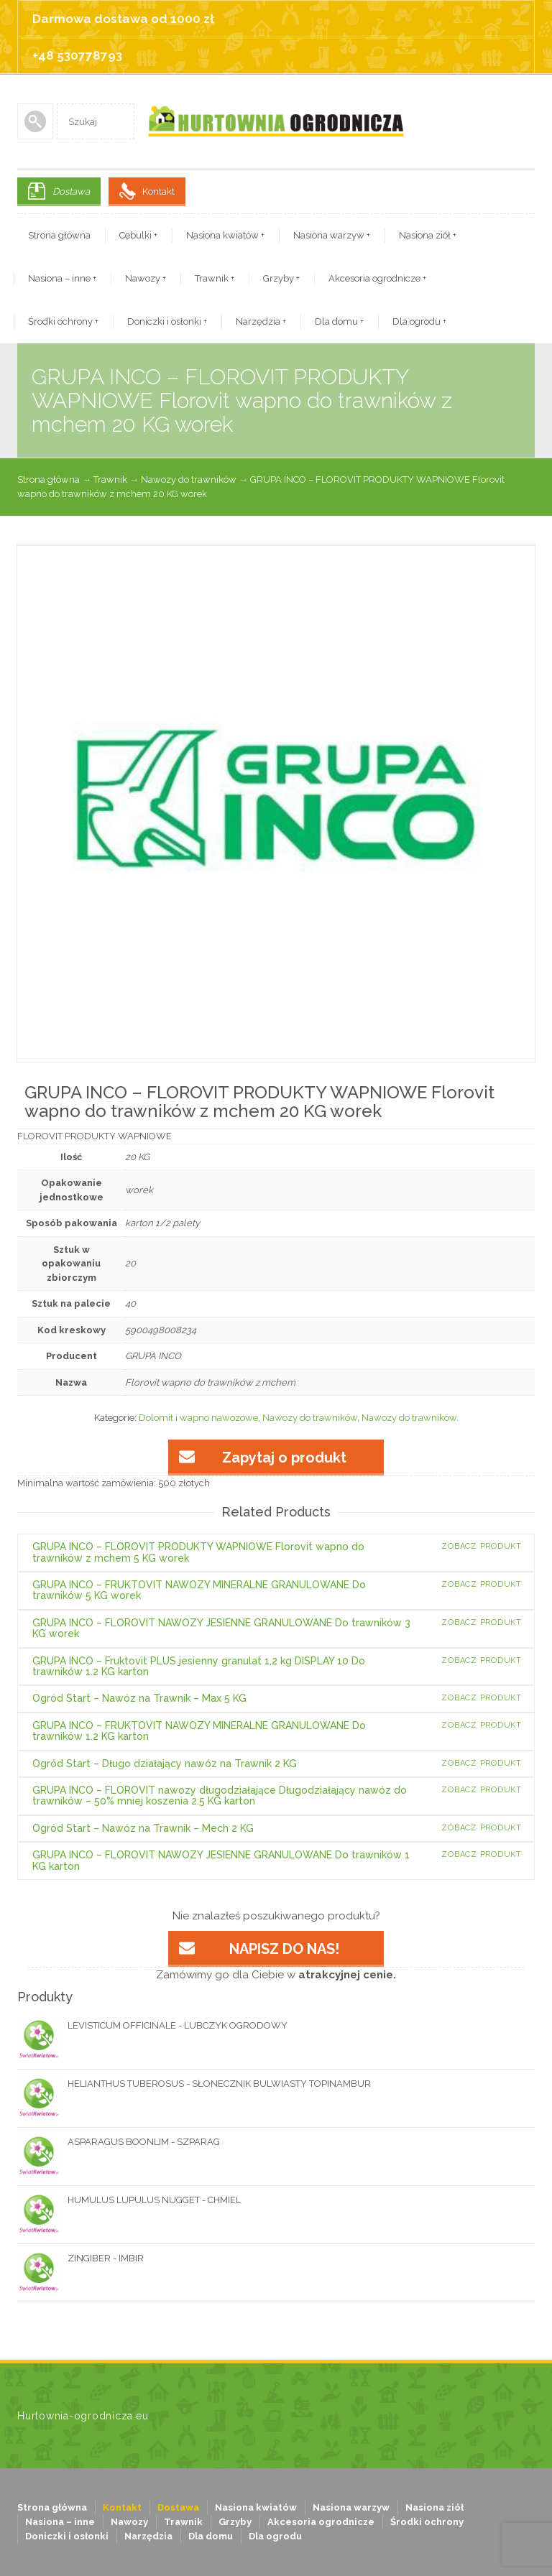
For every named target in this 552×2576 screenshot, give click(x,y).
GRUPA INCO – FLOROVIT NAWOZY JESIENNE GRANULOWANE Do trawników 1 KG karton (221, 1860)
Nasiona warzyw (331, 235)
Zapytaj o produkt (284, 1457)
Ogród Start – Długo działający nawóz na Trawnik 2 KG (164, 1763)
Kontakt (158, 191)
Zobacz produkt (481, 1546)
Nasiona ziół (427, 235)
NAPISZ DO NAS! (284, 1949)
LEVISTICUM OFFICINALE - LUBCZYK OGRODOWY (152, 2026)
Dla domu (339, 321)
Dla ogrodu (419, 321)
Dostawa (71, 191)
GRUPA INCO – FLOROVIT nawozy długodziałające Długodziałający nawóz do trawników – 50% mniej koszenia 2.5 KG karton (219, 1795)
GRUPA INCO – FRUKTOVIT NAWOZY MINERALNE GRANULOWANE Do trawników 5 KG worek (199, 1590)
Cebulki (138, 235)
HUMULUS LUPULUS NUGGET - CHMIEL (129, 2200)
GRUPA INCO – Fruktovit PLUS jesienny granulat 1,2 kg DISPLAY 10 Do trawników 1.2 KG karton (198, 1666)
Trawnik (214, 278)
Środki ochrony (63, 321)
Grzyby (281, 278)
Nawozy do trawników (188, 479)
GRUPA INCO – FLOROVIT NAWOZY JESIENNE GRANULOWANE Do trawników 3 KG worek (221, 1628)
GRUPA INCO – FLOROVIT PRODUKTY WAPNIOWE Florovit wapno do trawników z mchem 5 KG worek (198, 1552)
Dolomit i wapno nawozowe (198, 1417)
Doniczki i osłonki (167, 321)
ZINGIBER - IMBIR (80, 2258)
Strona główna (59, 235)
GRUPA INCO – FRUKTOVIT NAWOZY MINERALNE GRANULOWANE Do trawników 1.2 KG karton (199, 1731)
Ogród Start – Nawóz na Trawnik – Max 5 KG (139, 1698)
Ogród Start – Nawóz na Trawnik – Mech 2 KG (143, 1828)
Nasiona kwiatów (225, 235)
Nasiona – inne (62, 278)
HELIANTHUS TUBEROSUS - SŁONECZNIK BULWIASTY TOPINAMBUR (194, 2084)
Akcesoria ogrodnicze (377, 278)
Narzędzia (261, 321)
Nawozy (145, 278)
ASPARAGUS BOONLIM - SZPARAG (118, 2142)
